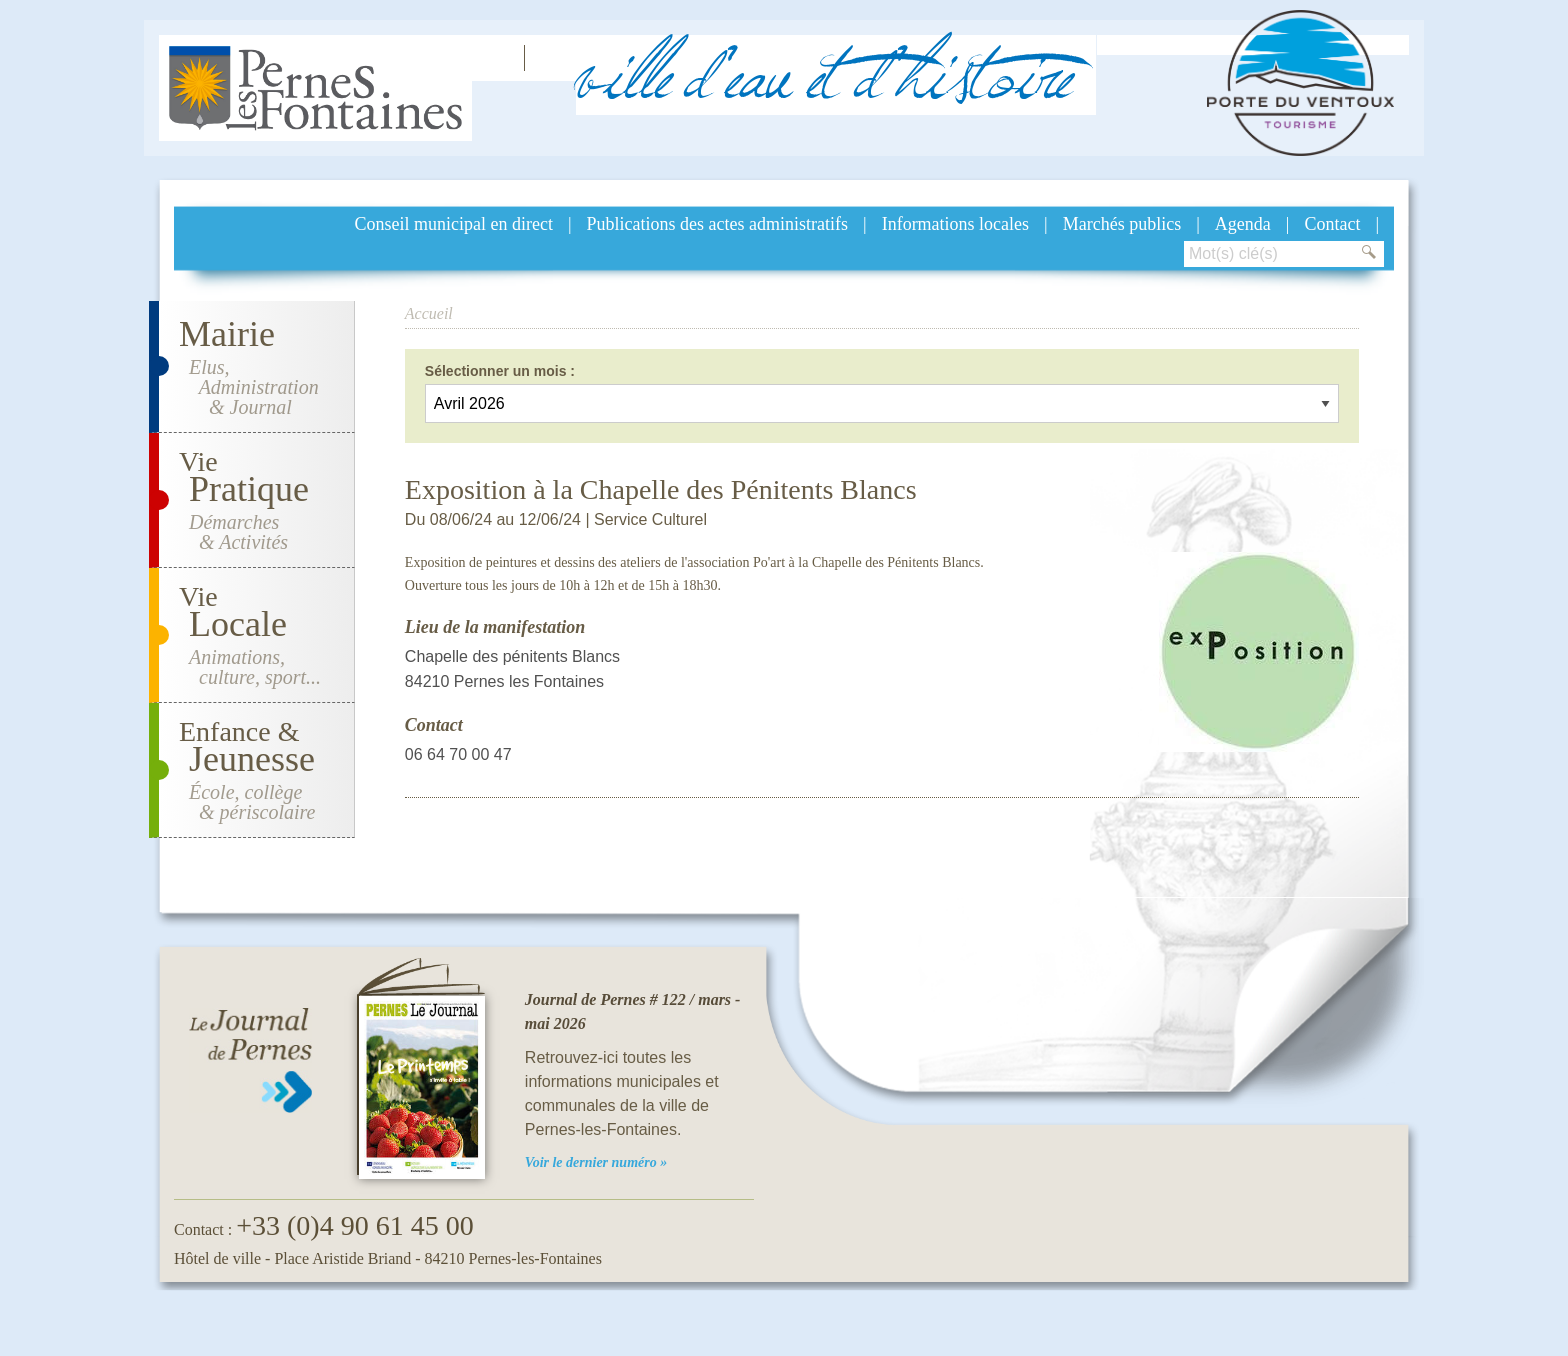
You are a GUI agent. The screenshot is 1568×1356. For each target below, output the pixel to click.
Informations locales (955, 224)
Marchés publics (1122, 224)
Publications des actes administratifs (717, 224)
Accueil (429, 313)
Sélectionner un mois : (500, 371)
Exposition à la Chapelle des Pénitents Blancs (661, 489)
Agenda (1243, 224)
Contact (1332, 224)
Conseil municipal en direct (454, 224)
